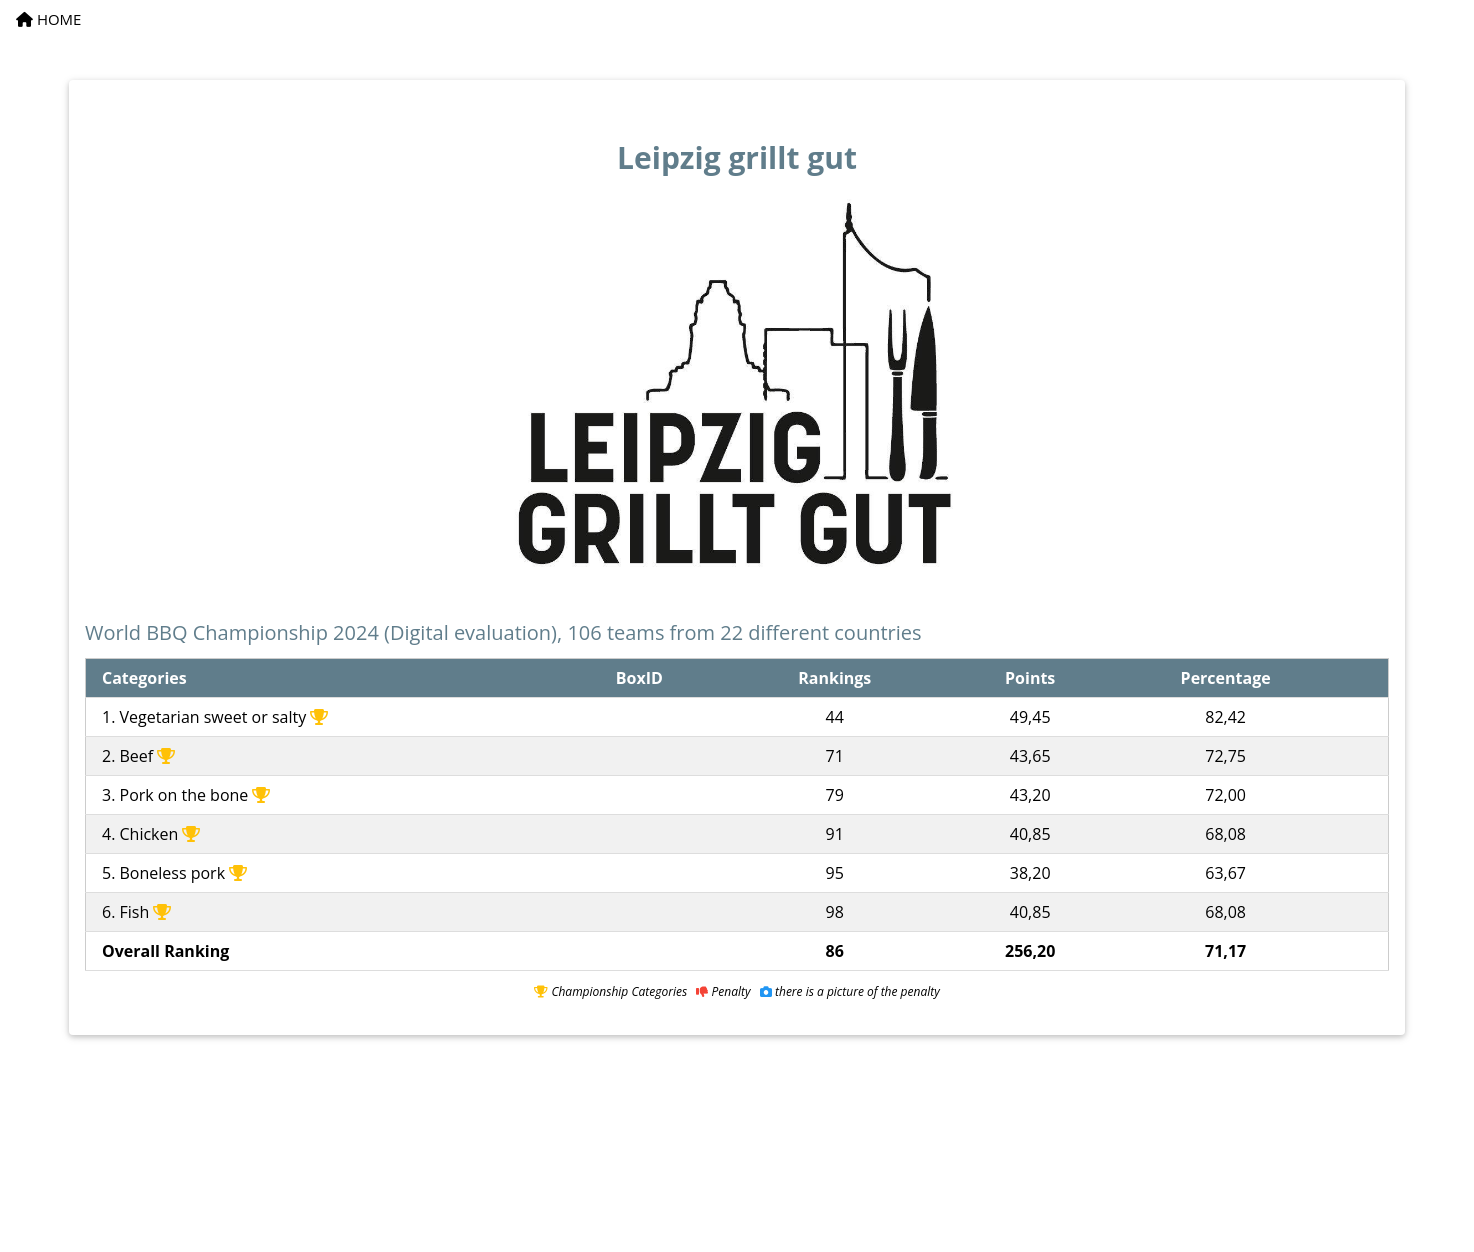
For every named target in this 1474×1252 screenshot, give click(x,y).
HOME (48, 19)
